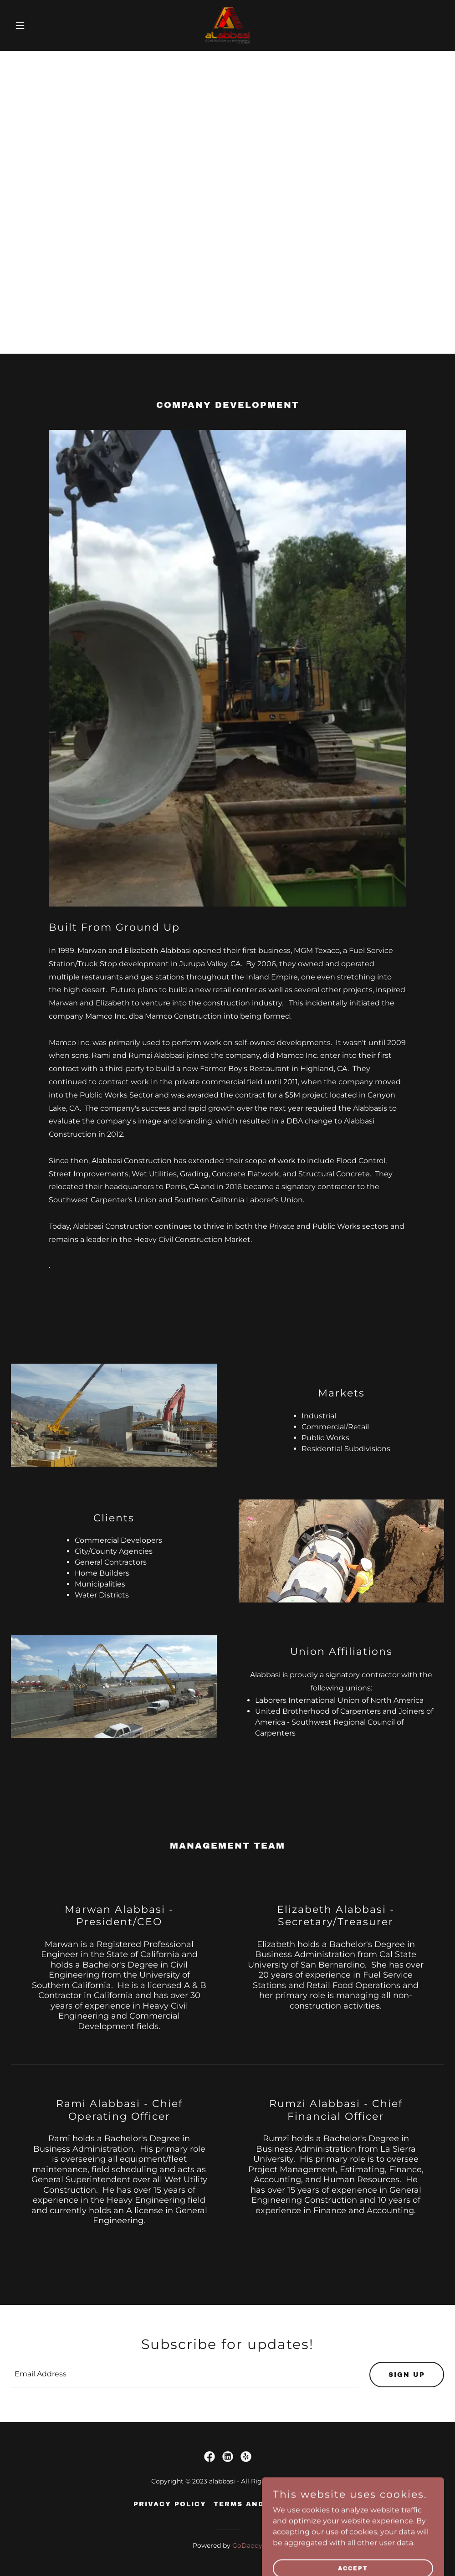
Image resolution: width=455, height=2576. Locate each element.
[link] (227, 25)
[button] (43, 25)
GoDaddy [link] (247, 2545)
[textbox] (184, 2374)
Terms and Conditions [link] (268, 2504)
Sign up (407, 2374)
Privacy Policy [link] (169, 2504)
